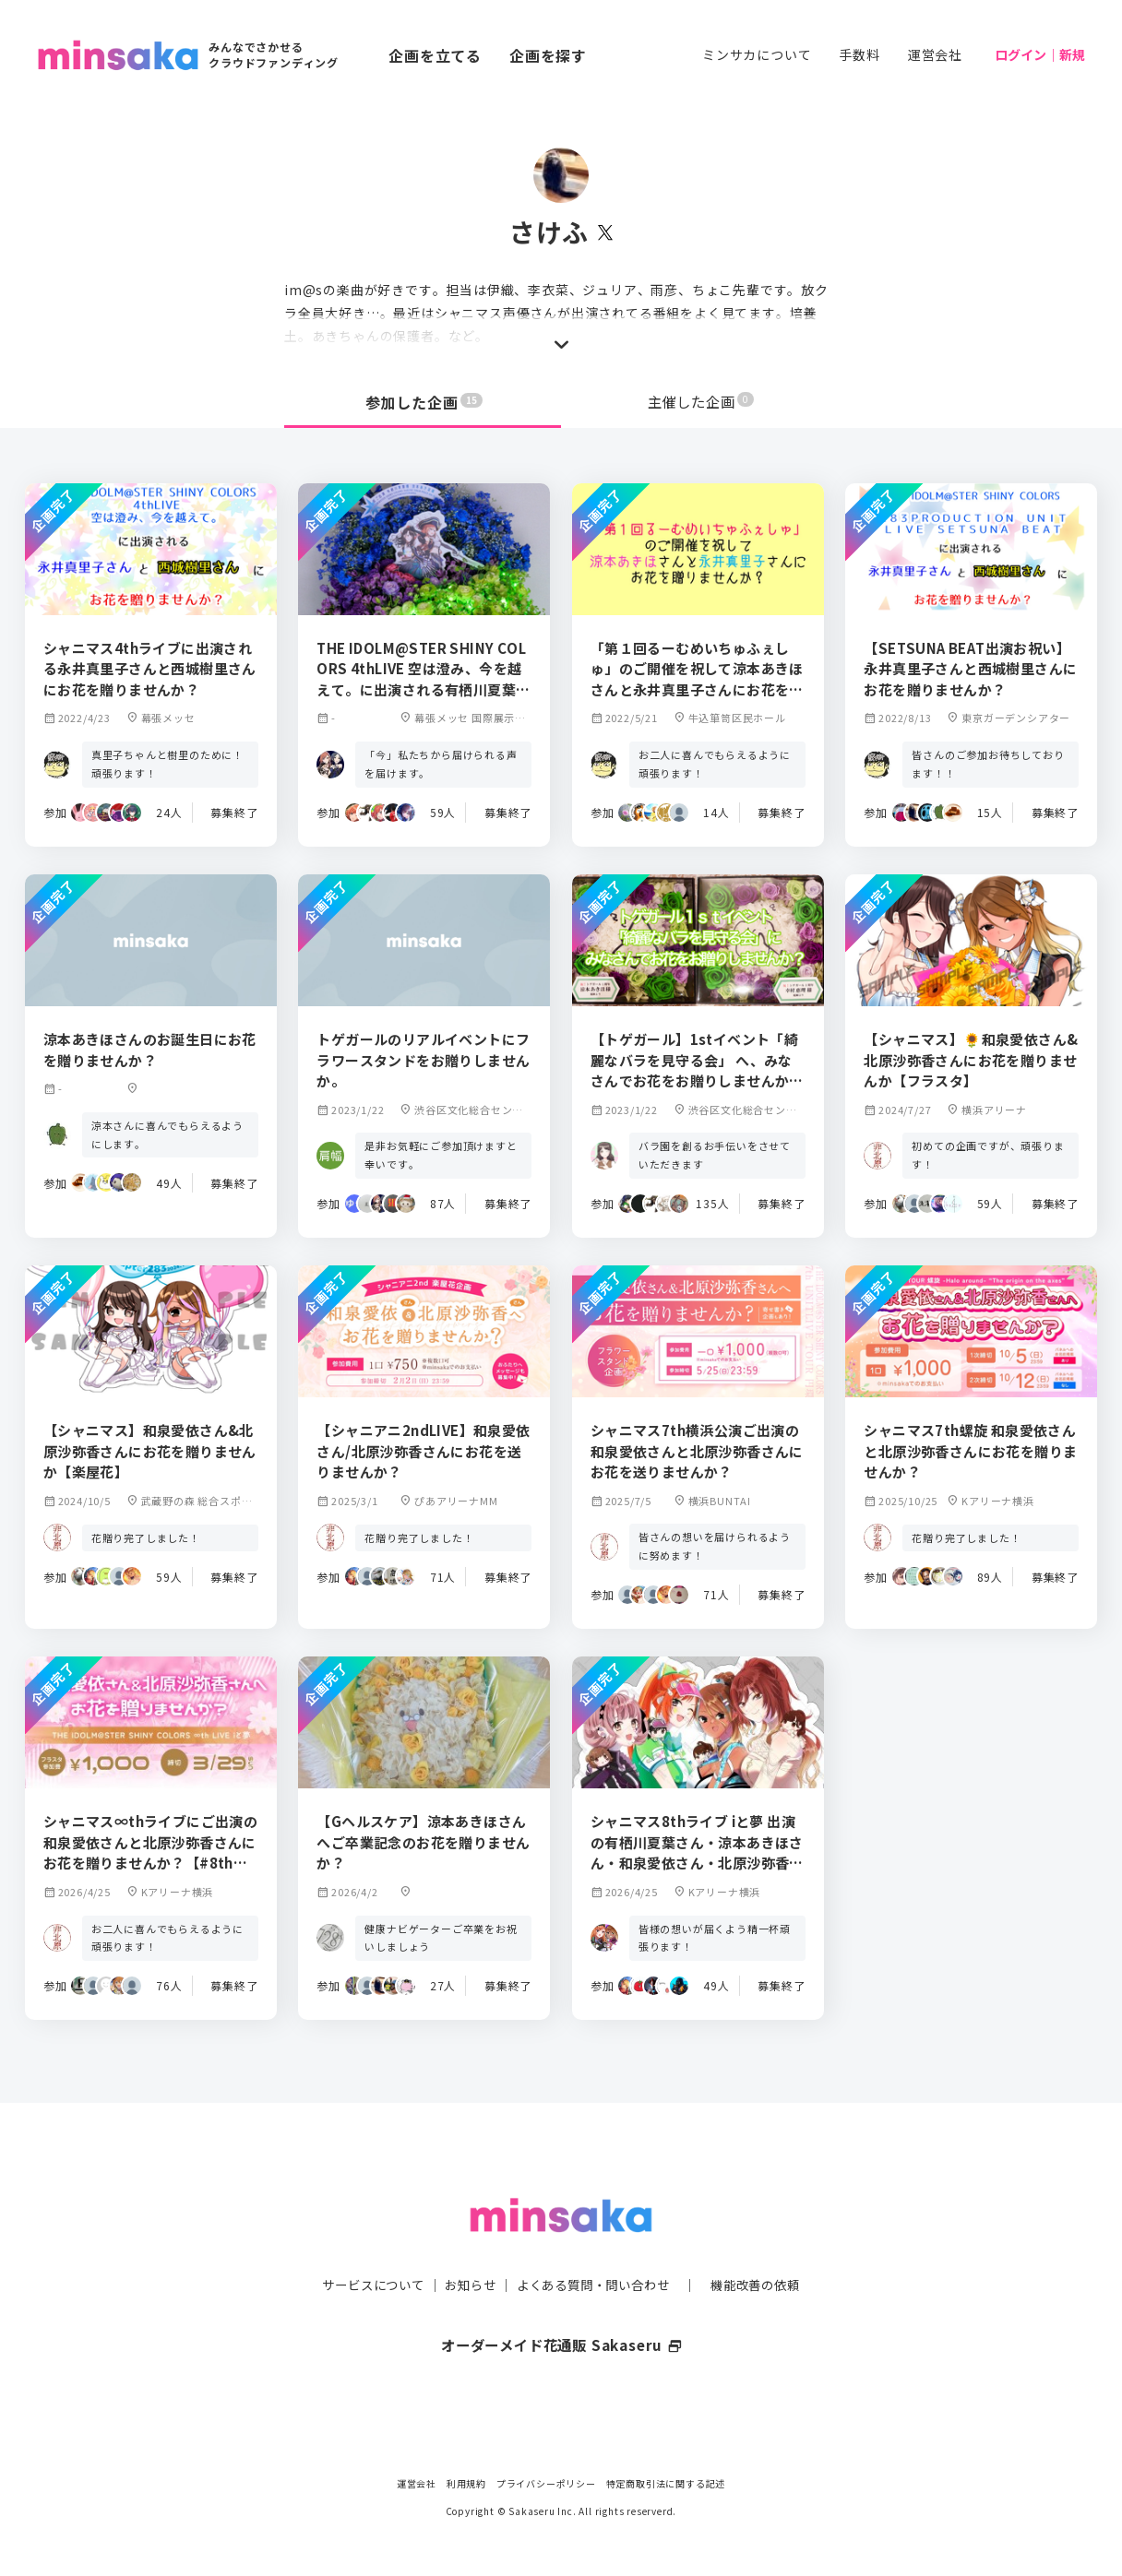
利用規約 (466, 2483)
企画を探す (548, 55)
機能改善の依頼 (766, 2248)
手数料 (859, 54)
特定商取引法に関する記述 (666, 2483)
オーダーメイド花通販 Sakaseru (561, 2308)
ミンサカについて (756, 54)
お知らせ (465, 2248)
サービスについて (362, 2248)
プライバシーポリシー (546, 2483)
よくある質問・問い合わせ (595, 2248)
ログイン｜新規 (1040, 54)
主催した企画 (701, 402)
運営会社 (935, 54)
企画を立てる (435, 55)
